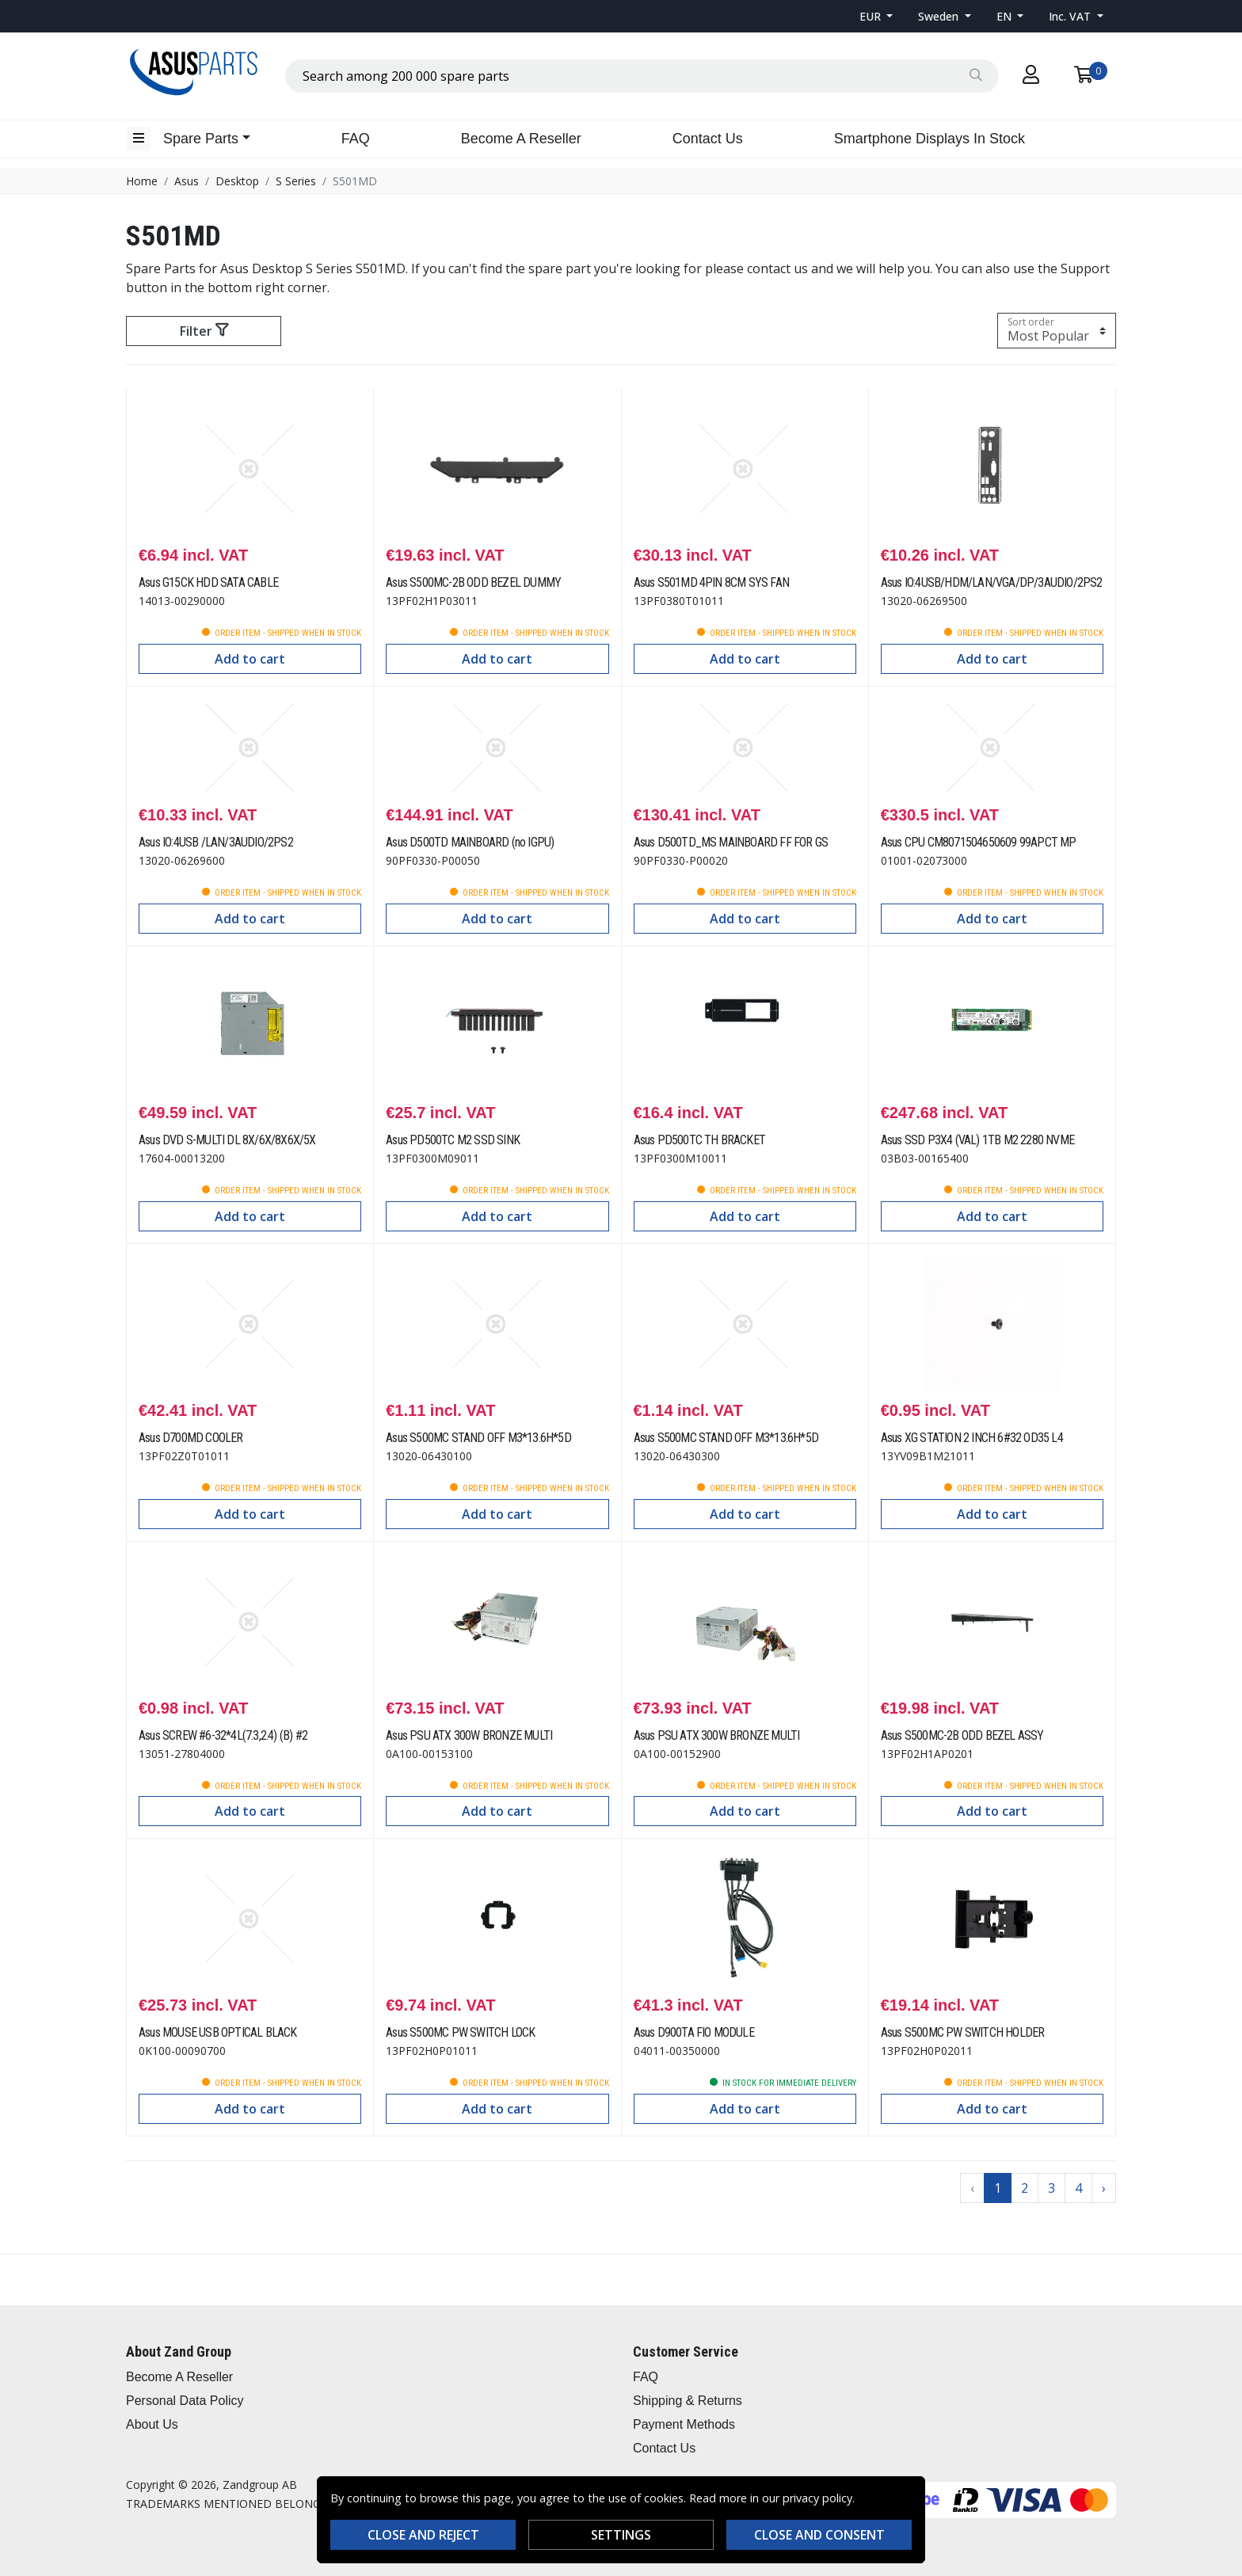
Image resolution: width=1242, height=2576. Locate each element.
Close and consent (819, 2535)
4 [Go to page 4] (1078, 2188)
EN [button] (1005, 16)
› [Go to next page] (1104, 2188)
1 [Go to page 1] (997, 2188)
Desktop (237, 180)
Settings (621, 2535)
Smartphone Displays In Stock (929, 138)
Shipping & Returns (687, 2400)
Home (142, 180)
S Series (296, 180)
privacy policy (817, 2498)
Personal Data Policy (185, 2400)
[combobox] (642, 76)
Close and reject (423, 2535)
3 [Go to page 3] (1051, 2188)
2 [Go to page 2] (1024, 2188)
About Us (152, 2424)
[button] (876, 16)
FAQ (355, 138)
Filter (204, 331)
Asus (186, 180)
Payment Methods (684, 2424)
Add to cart (250, 659)
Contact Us (707, 138)
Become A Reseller (521, 138)
